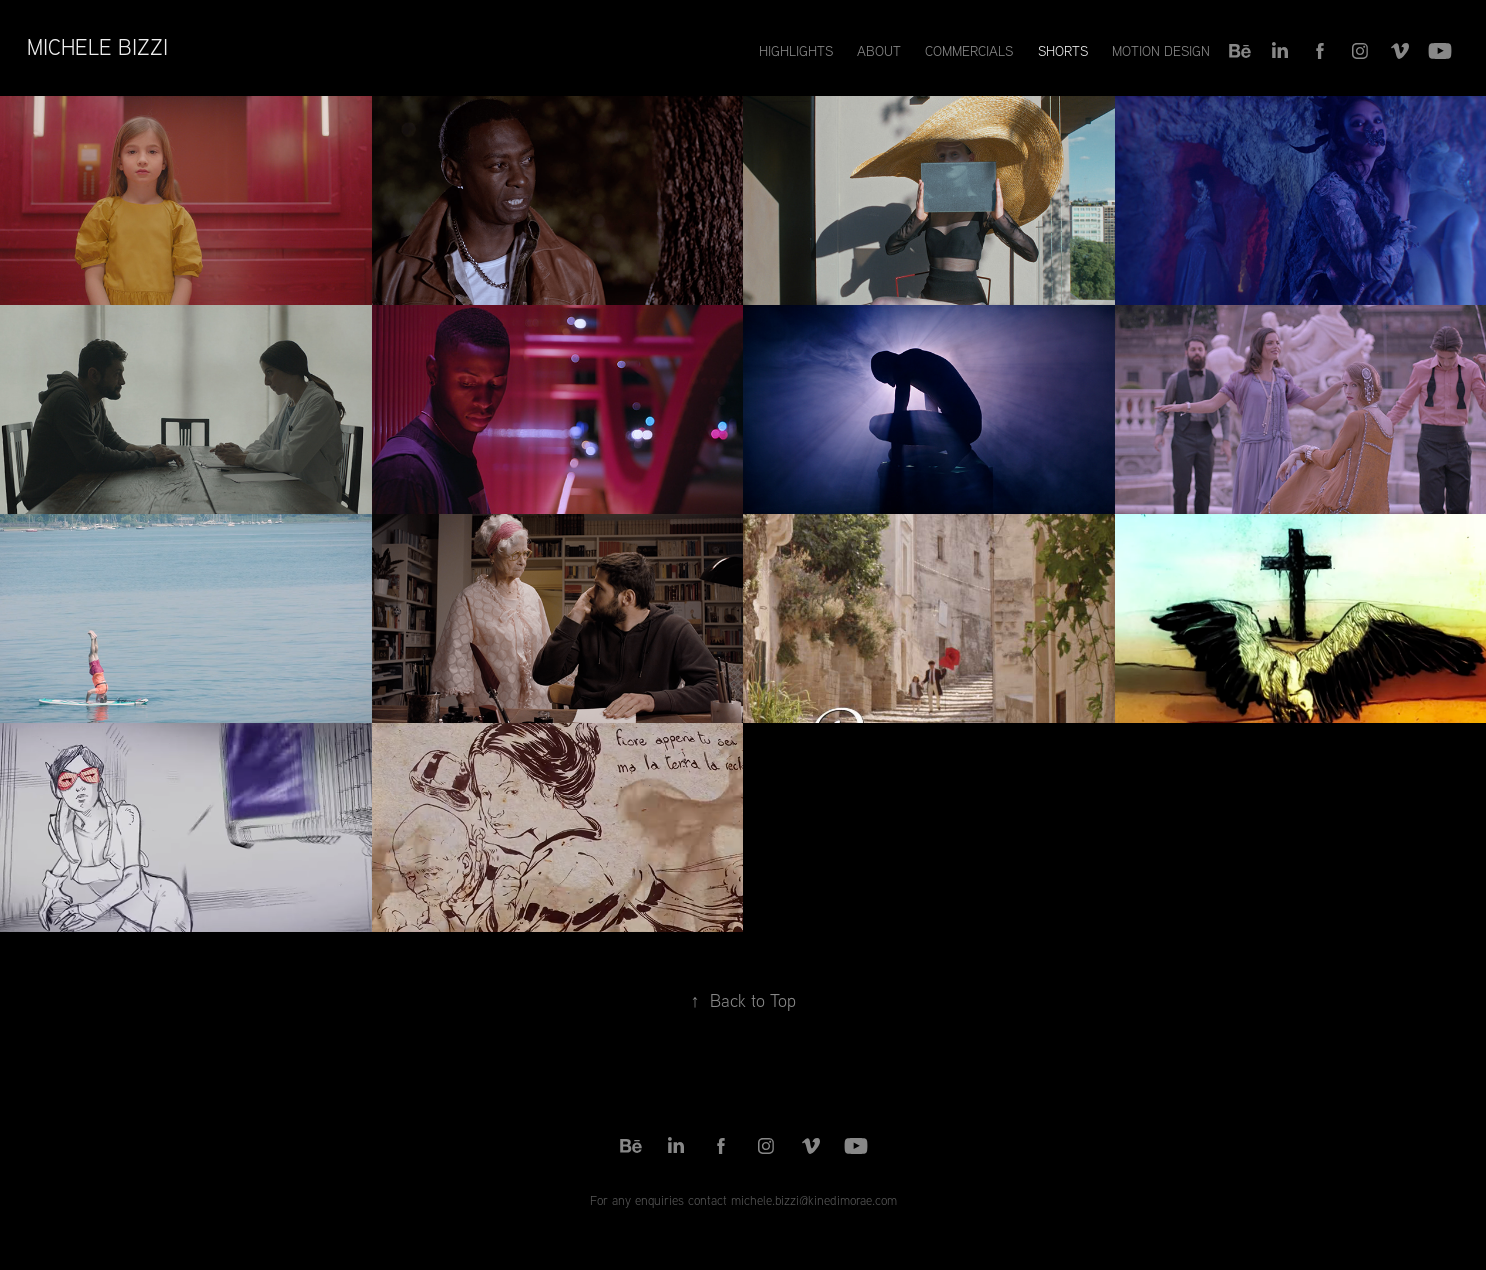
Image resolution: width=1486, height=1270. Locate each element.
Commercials (969, 51)
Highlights (796, 51)
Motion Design (1161, 51)
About (879, 51)
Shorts (1063, 51)
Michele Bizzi (97, 47)
